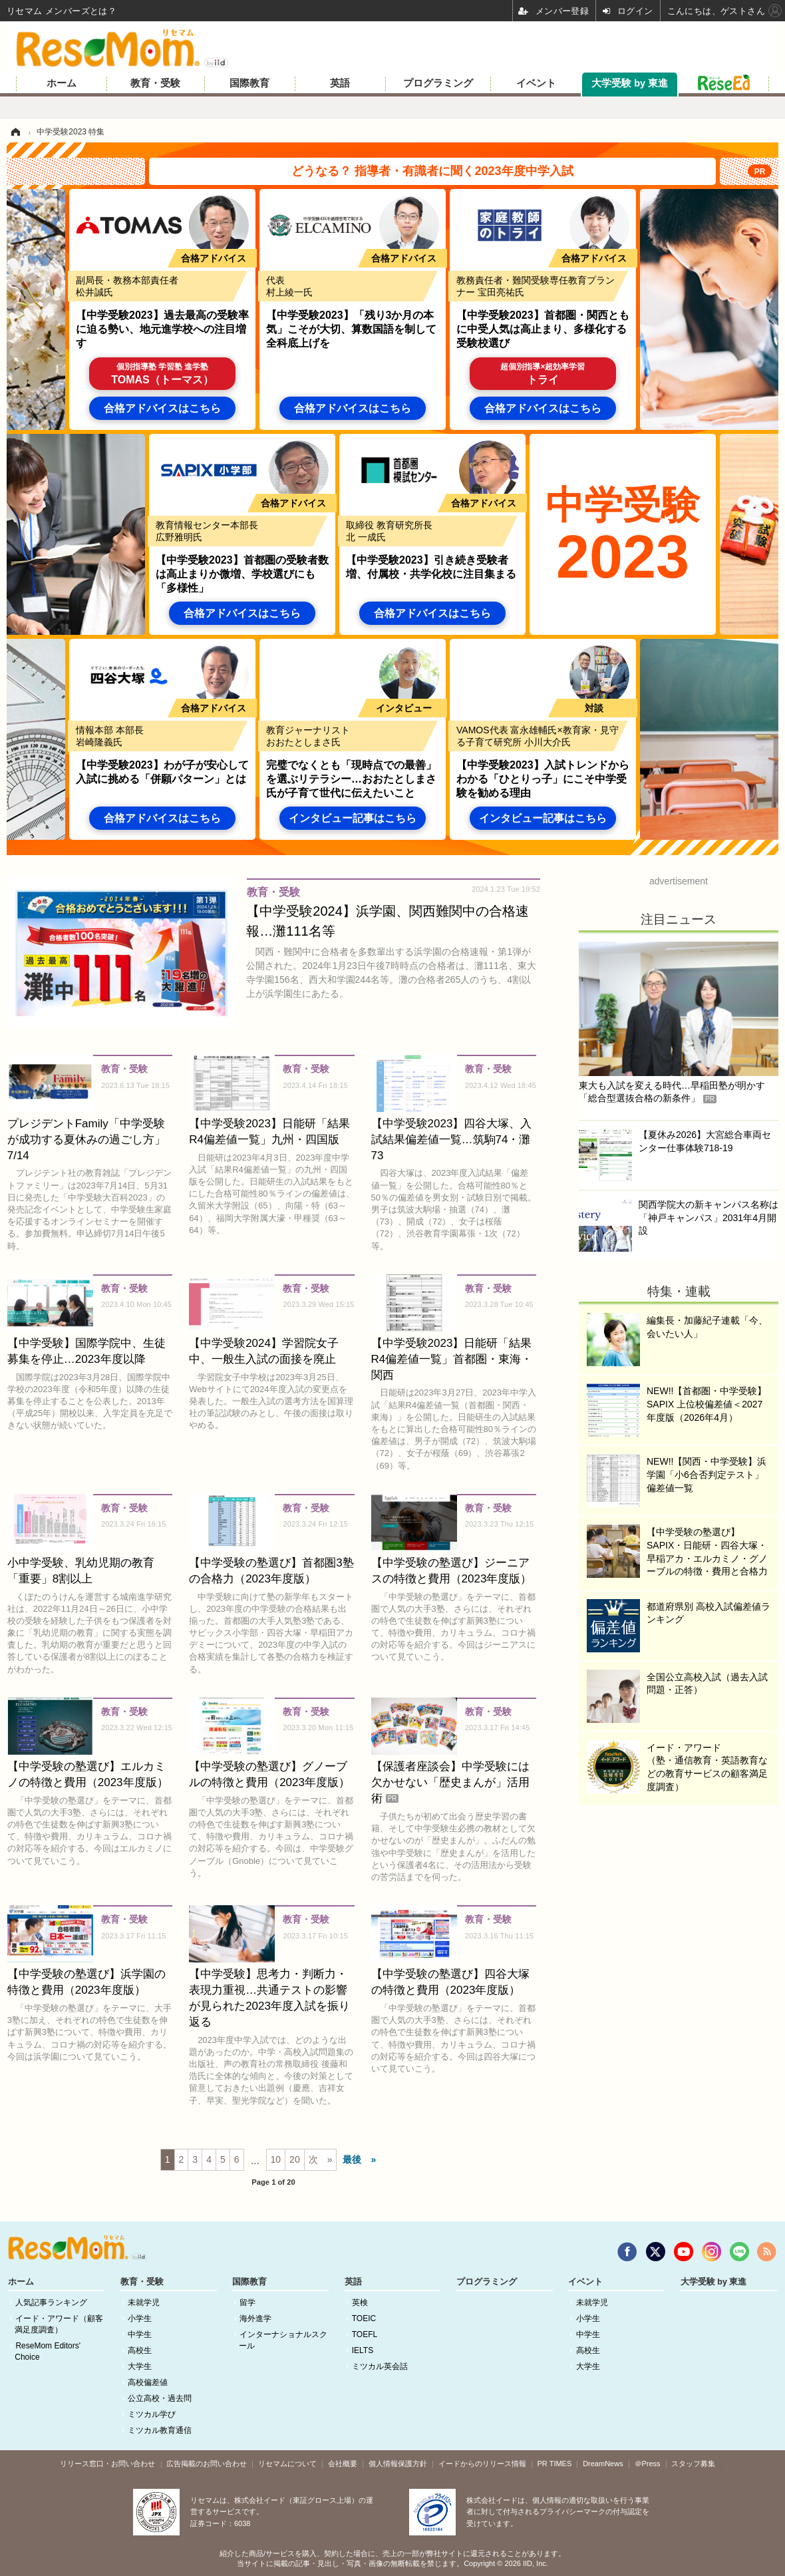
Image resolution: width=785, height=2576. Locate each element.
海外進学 (255, 2318)
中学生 (140, 2334)
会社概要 (342, 2464)
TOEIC (364, 2318)
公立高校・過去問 (160, 2398)
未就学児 (144, 2302)
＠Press (648, 2464)
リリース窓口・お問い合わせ (107, 2464)
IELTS (362, 2350)
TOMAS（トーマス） (162, 373)
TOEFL (364, 2334)
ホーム (62, 83)
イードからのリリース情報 (482, 2464)
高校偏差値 (148, 2382)
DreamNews (603, 2464)
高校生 (140, 2350)
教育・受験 (155, 83)
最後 (352, 2159)
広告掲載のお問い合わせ (206, 2464)
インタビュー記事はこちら (352, 818)
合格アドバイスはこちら (162, 408)
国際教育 (249, 83)
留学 (247, 2302)
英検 (360, 2302)
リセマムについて (287, 2464)
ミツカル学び (152, 2414)
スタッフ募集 (693, 2464)
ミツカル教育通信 (160, 2430)
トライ (542, 373)
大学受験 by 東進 (629, 83)
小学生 (140, 2318)
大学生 (140, 2366)
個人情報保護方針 (398, 2464)
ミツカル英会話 (380, 2366)
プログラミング (438, 83)
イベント (536, 83)
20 (294, 2159)
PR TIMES (555, 2464)
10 (276, 2159)
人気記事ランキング (51, 2302)
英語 (340, 83)
